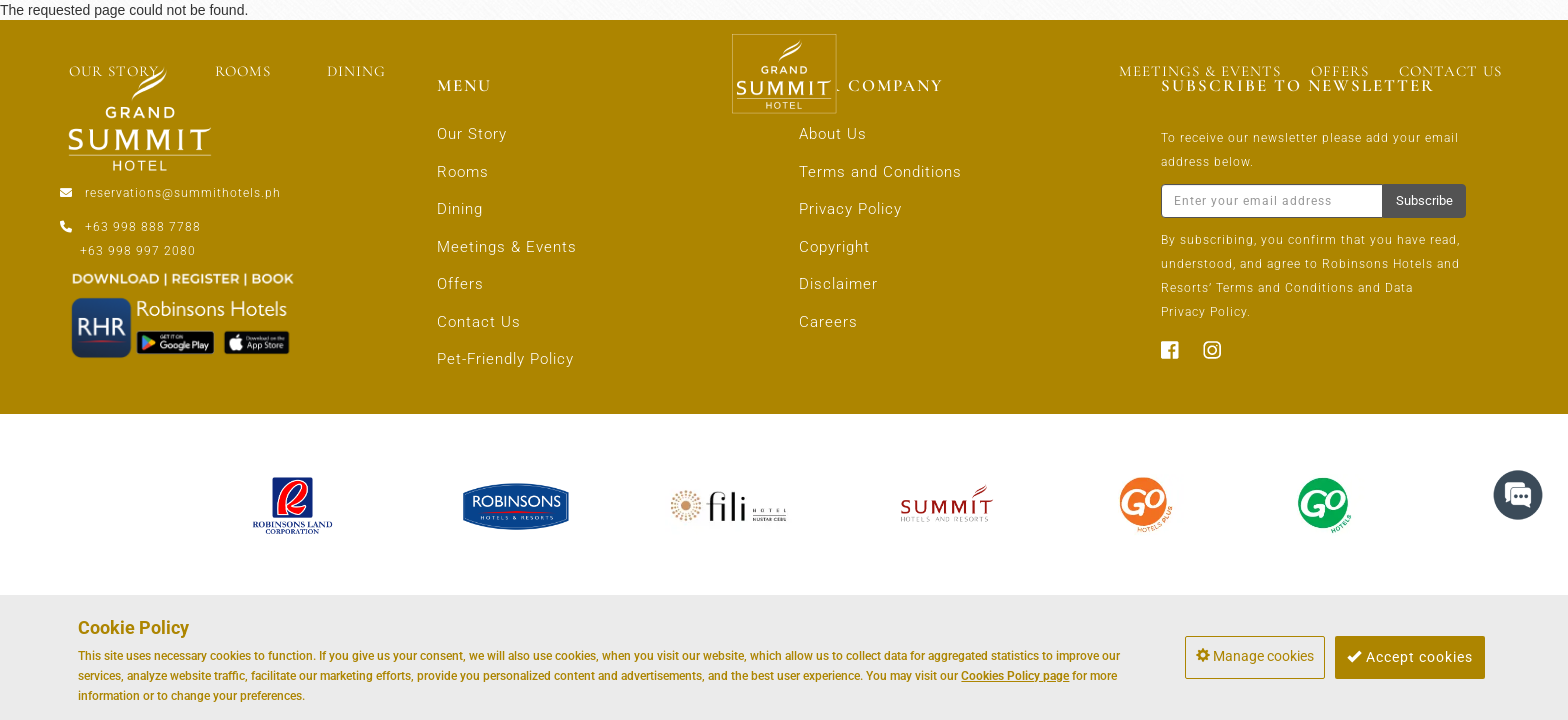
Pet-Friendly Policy (505, 359)
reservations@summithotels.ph (183, 193)
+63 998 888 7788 (143, 227)
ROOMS (243, 71)
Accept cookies (1410, 657)
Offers (460, 284)
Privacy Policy (850, 209)
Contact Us (479, 322)
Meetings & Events (507, 247)
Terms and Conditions (880, 172)
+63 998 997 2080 (138, 251)
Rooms (463, 172)
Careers (828, 322)
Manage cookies (1255, 656)
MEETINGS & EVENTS (1200, 71)
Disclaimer (838, 284)
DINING (356, 71)
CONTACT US (1450, 71)
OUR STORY (114, 71)
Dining (460, 209)
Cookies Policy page (1015, 676)
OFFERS (1340, 71)
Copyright (834, 247)
